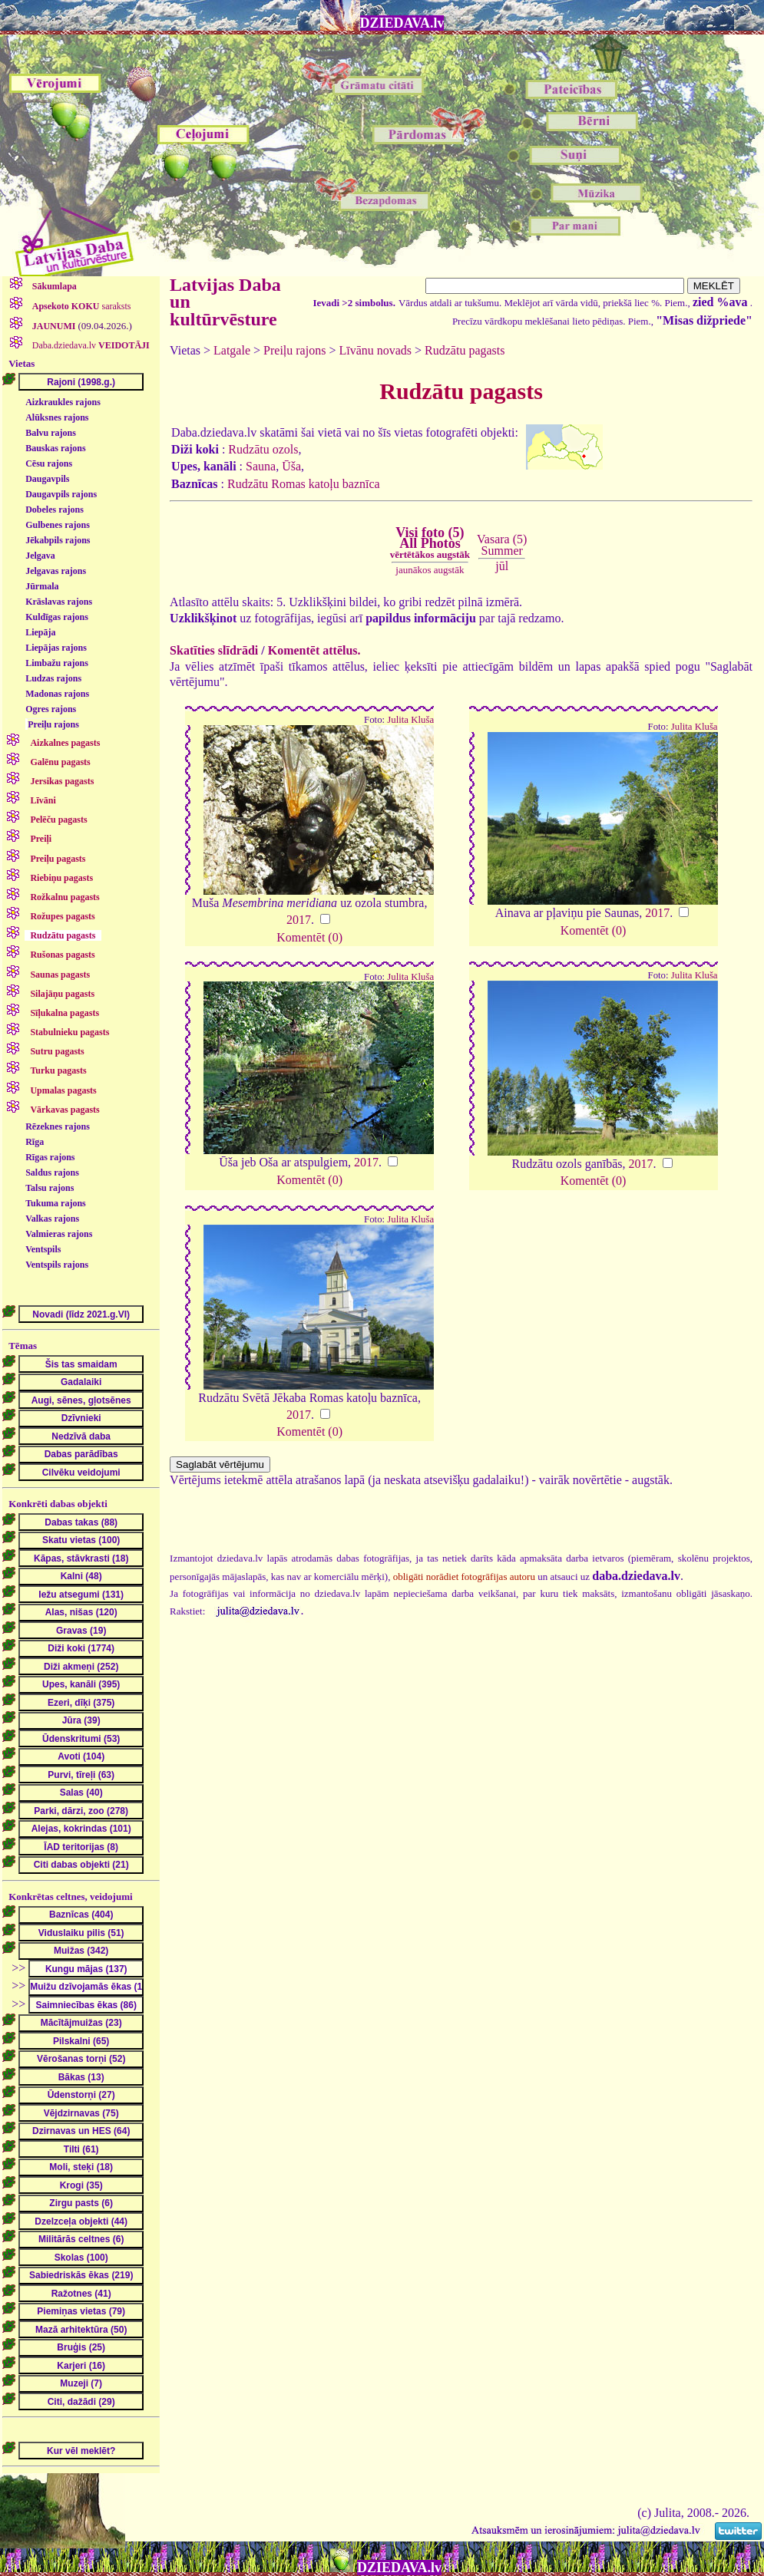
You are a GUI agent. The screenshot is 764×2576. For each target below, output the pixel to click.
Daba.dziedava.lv (90, 345)
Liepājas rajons (56, 647)
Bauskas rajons (55, 448)
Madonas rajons (57, 693)
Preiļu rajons (53, 724)
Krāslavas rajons (58, 601)
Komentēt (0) (309, 937)
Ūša (291, 466)
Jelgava (40, 555)
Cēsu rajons (48, 463)
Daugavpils (47, 478)
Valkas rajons (52, 1218)
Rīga (34, 1141)
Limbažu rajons (56, 663)
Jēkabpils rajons (57, 540)
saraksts (80, 306)
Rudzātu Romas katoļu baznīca (303, 483)
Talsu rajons (49, 1187)
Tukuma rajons (55, 1203)
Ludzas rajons (53, 678)
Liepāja (40, 632)
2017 (298, 919)
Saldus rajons (52, 1172)
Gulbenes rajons (57, 524)
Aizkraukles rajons (63, 402)
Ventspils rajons (56, 1264)
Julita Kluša (410, 719)
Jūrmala (41, 586)
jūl (501, 565)
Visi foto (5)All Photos (430, 542)
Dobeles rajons (54, 509)
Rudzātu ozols (263, 449)
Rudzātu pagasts (464, 350)
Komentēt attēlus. (314, 650)
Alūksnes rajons (56, 417)
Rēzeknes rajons (57, 1126)
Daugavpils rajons (61, 494)
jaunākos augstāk (429, 570)
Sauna (261, 466)
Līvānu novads (375, 350)
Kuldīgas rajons (56, 617)
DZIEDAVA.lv (402, 23)
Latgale (231, 350)
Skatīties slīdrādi (214, 650)
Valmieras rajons (58, 1234)
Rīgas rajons (49, 1157)
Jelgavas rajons (55, 571)
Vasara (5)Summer (502, 544)
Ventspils (43, 1249)
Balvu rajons (50, 432)
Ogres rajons (50, 709)
